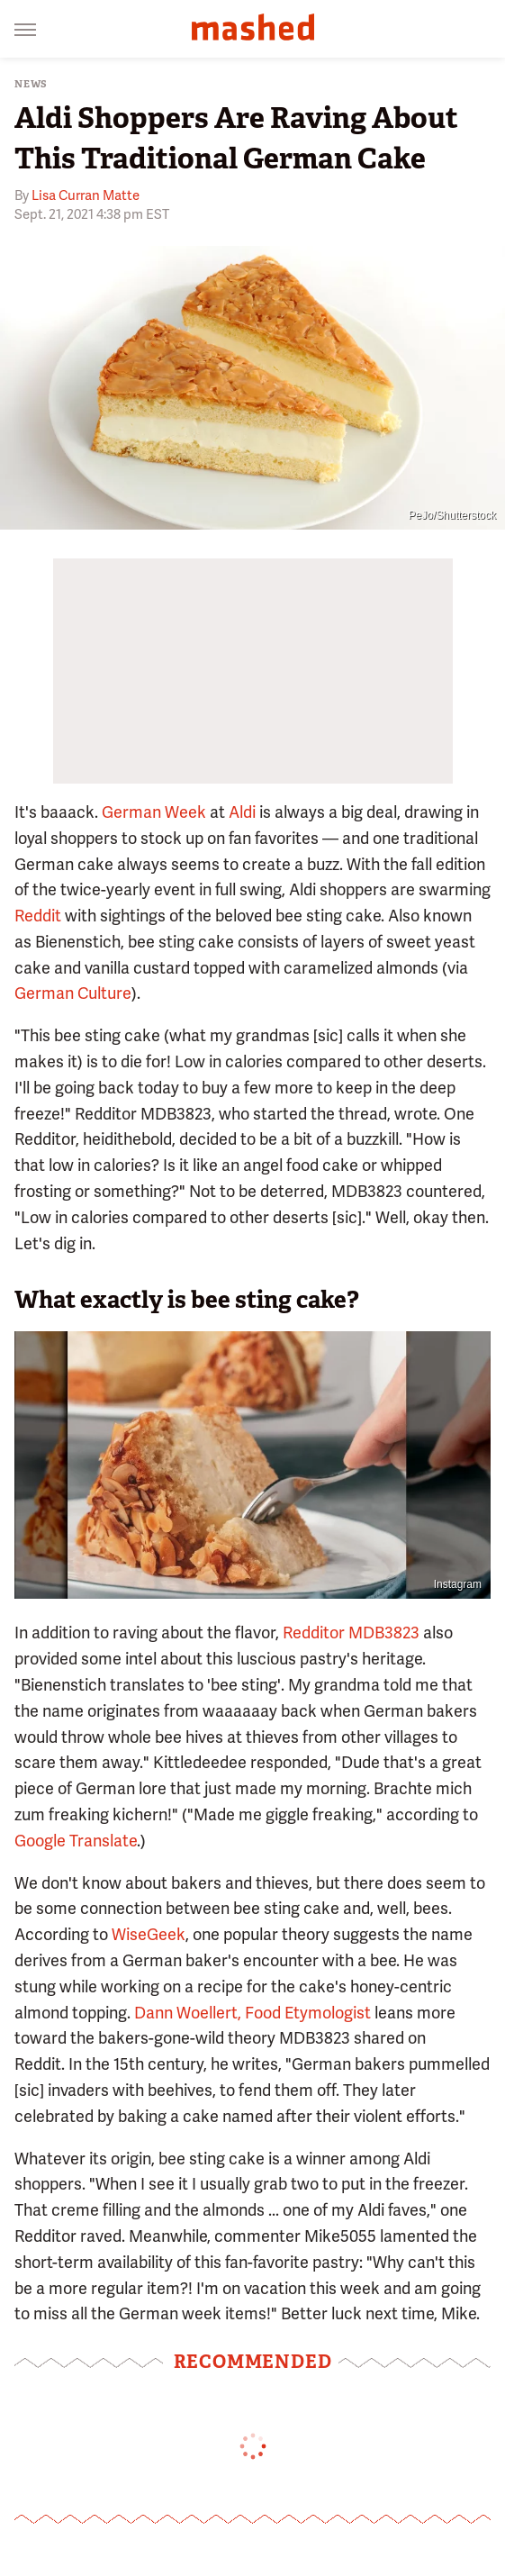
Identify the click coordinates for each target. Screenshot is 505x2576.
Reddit (37, 915)
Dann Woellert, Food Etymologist (252, 2012)
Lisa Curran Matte (86, 195)
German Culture (72, 993)
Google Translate (75, 1840)
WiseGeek (148, 1934)
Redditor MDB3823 (351, 1632)
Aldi (242, 812)
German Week (154, 812)
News (31, 84)
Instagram (458, 1584)
